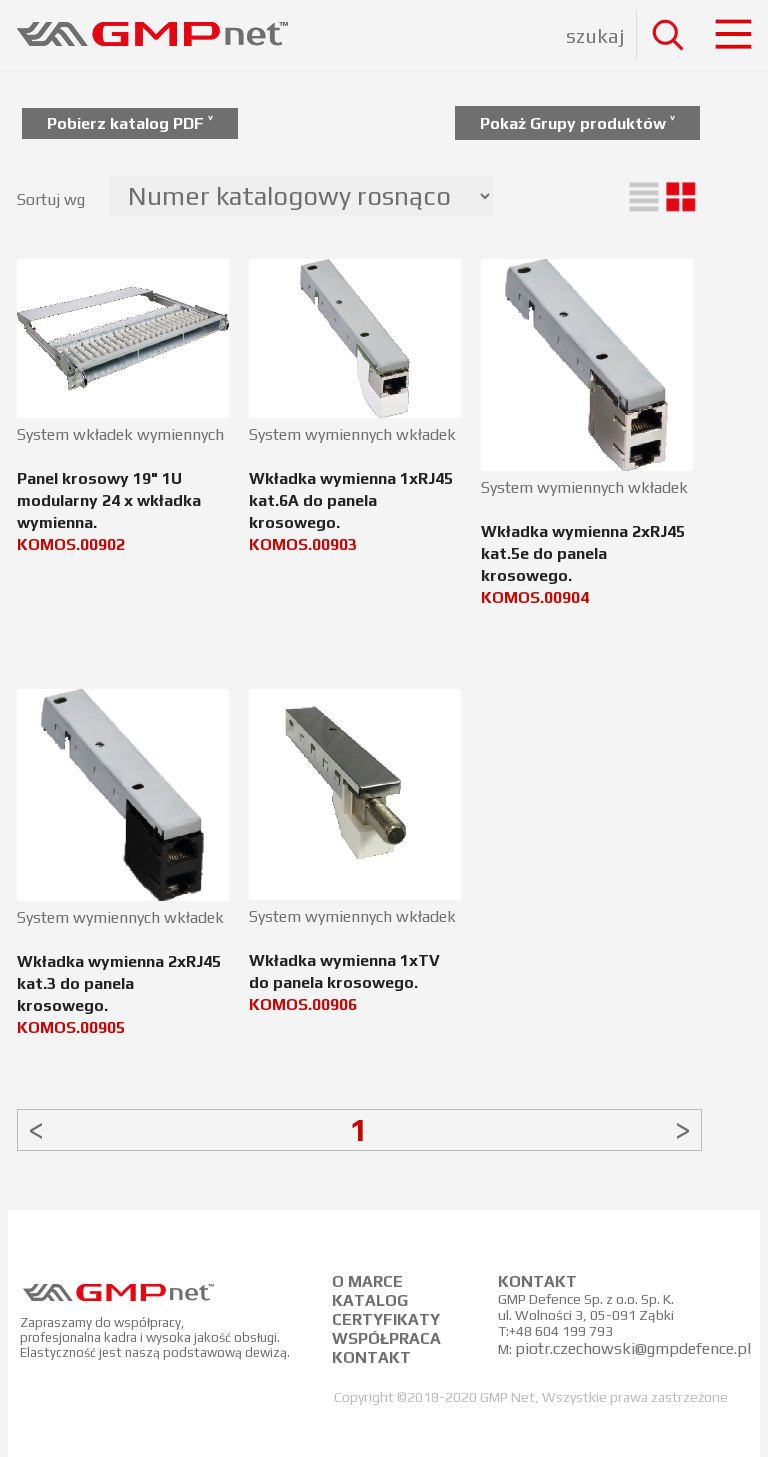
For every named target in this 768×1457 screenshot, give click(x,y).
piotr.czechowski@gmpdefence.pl (633, 1348)
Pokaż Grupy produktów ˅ (577, 123)
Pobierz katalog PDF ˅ (130, 123)
